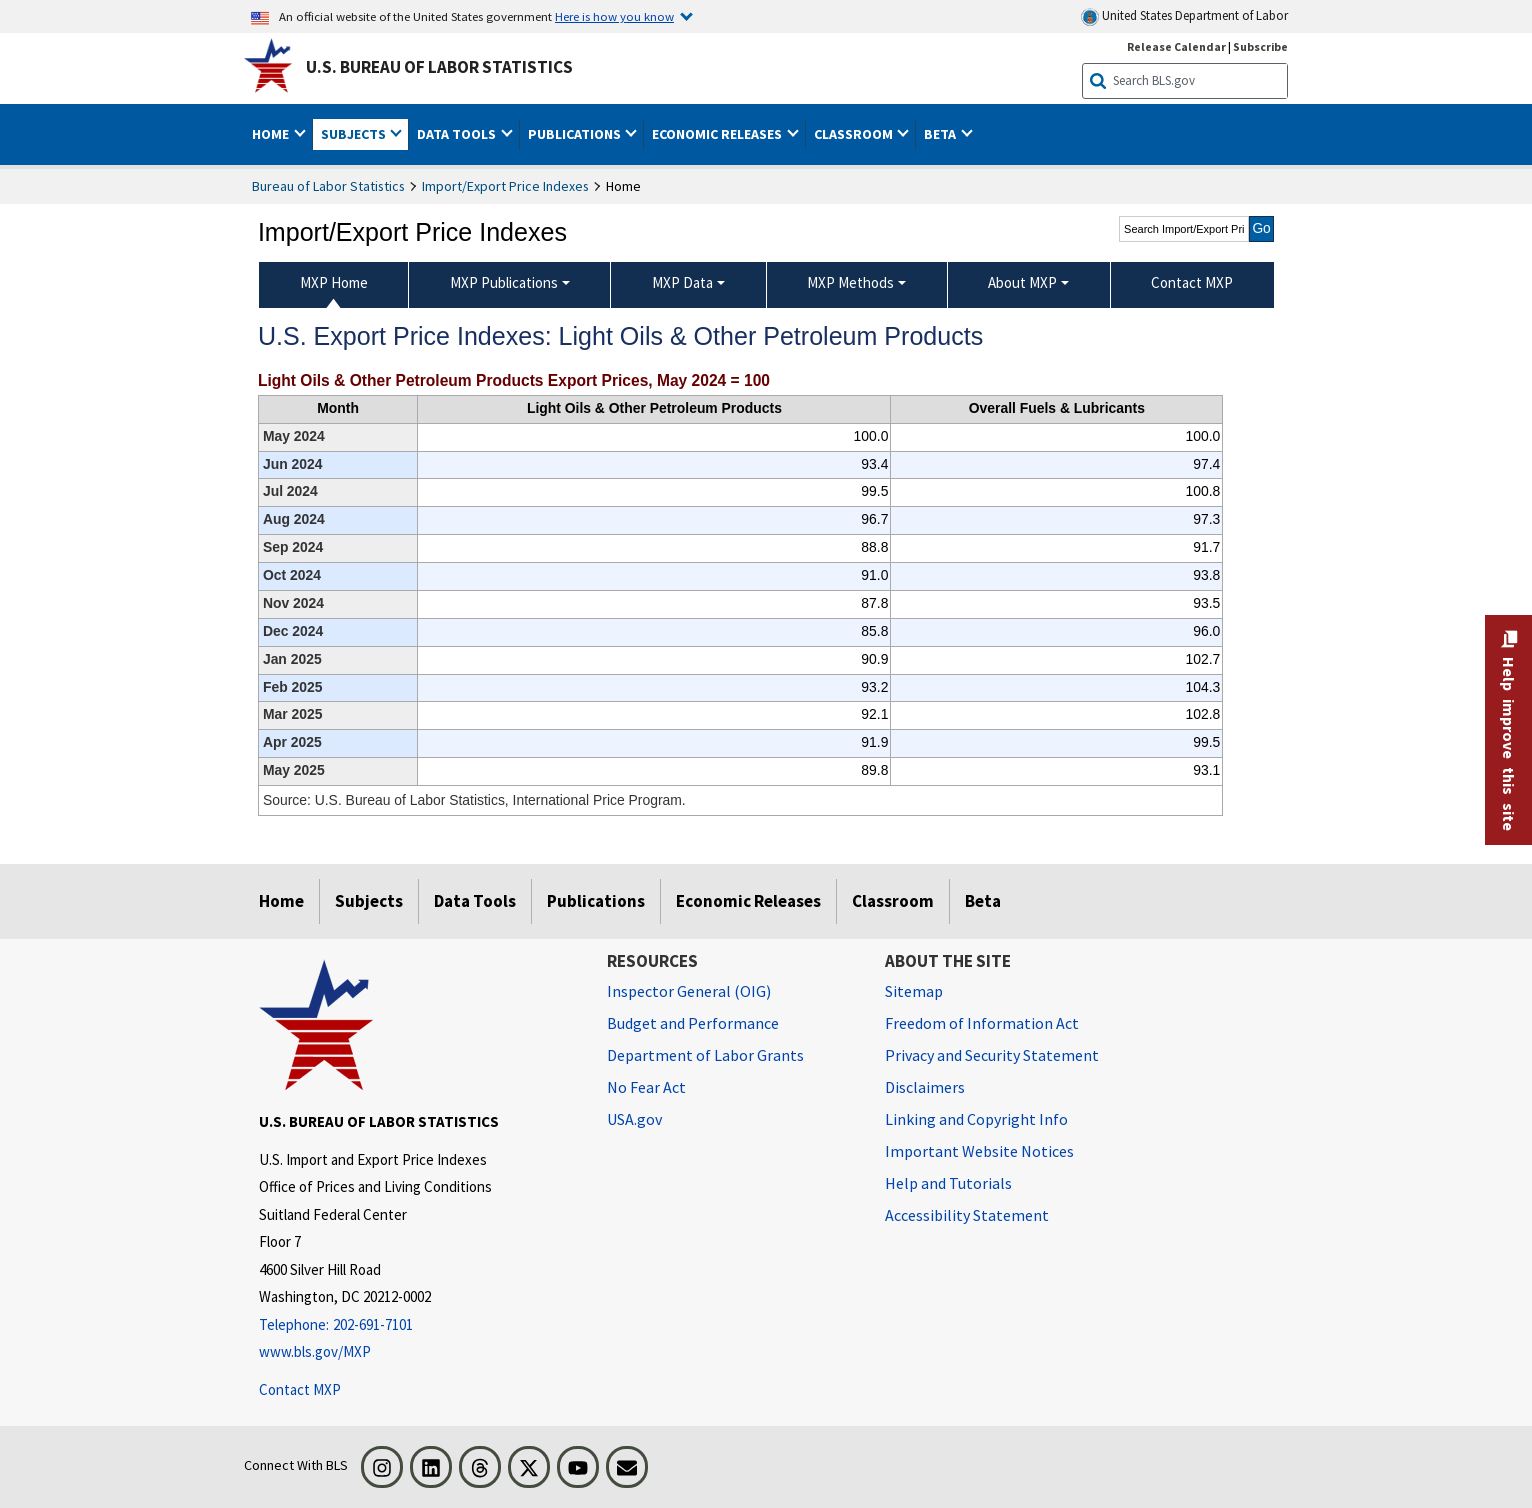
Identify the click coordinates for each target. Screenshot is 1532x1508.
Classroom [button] (855, 134)
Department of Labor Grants (705, 1055)
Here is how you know (614, 16)
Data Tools (475, 901)
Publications (596, 901)
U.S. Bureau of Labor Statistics (439, 67)
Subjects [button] (355, 134)
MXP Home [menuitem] (334, 282)
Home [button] (272, 134)
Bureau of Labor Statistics (328, 186)
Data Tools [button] (458, 134)
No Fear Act (646, 1087)
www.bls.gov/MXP (315, 1351)
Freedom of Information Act (982, 1023)
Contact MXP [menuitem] (1192, 282)
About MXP (1022, 282)
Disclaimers (925, 1087)
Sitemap (914, 991)
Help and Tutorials (948, 1183)
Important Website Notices (979, 1151)
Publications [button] (576, 134)
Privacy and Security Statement (992, 1055)
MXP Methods (850, 282)
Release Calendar (1176, 46)
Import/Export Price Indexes (505, 186)
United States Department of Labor (1184, 16)
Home (281, 901)
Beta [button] (941, 134)
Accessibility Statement (967, 1215)
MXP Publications (504, 282)
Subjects (369, 901)
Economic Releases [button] (718, 134)
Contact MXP (300, 1389)
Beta (983, 901)
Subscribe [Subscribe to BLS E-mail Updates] (1260, 46)
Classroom (893, 901)
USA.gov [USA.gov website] (634, 1119)
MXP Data (682, 282)
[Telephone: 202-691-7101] (418, 1325)
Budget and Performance (693, 1023)
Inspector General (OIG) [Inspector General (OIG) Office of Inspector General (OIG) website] (689, 991)
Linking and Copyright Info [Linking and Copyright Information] (976, 1119)
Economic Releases (748, 901)
